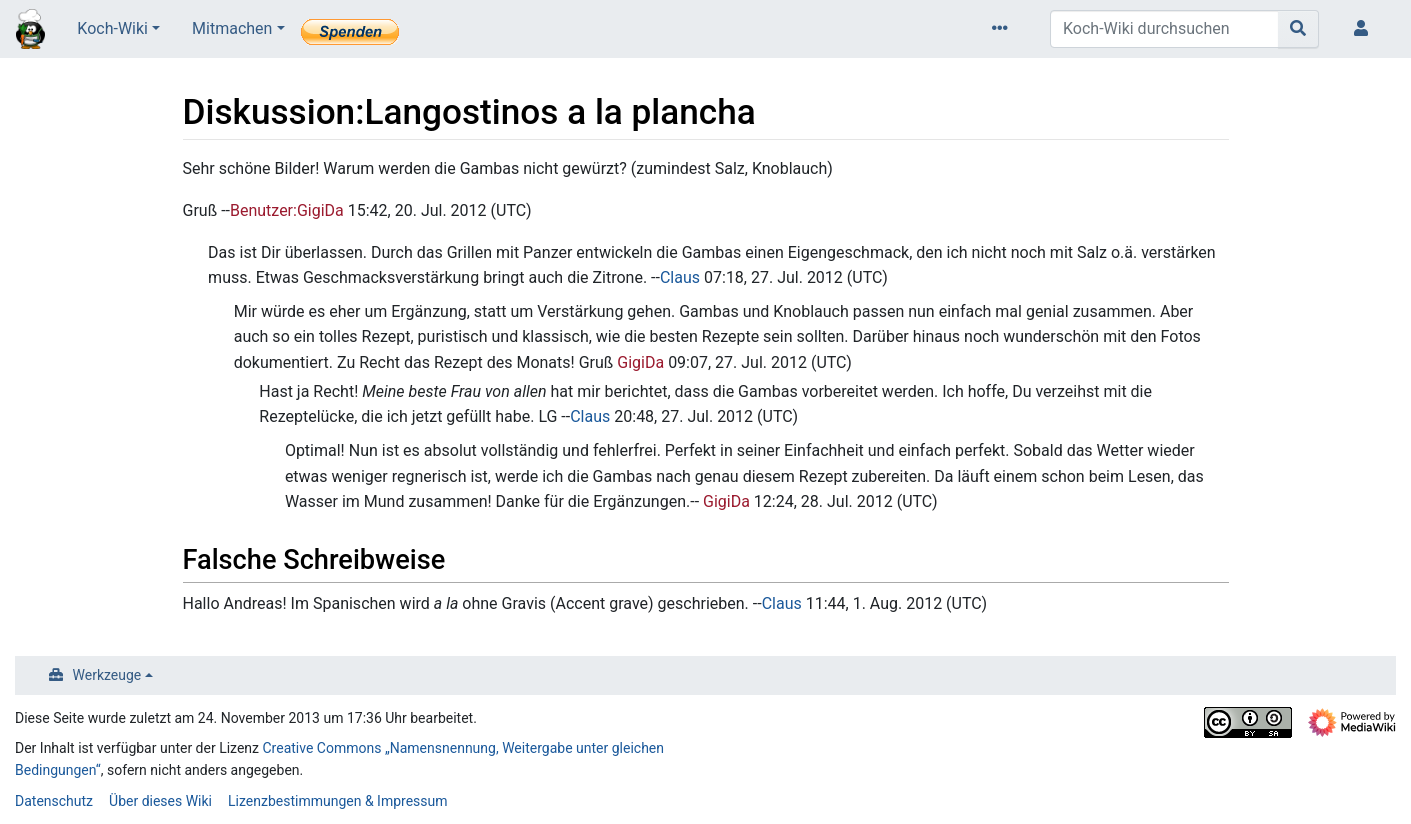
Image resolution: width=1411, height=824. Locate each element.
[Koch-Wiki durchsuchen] (1164, 29)
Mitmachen (232, 28)
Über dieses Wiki (160, 801)
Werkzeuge (107, 675)
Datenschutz (54, 801)
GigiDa (640, 362)
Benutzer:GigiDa (287, 210)
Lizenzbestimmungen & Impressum (337, 801)
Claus (680, 277)
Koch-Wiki (112, 28)
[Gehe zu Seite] (1298, 29)
